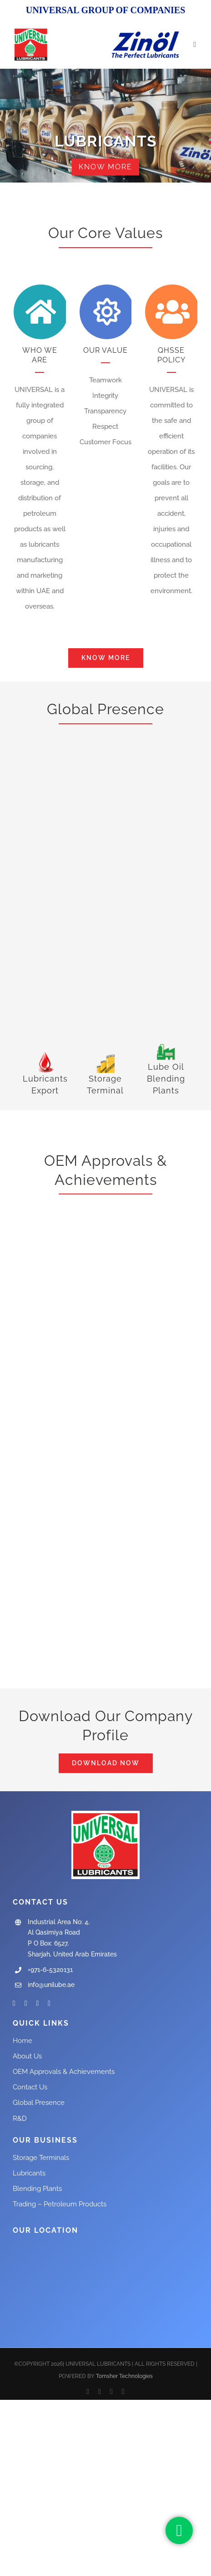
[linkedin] (49, 2003)
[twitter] (26, 2003)
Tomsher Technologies (124, 2376)
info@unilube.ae (51, 1984)
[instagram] (37, 2003)
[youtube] (111, 2391)
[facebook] (14, 2003)
